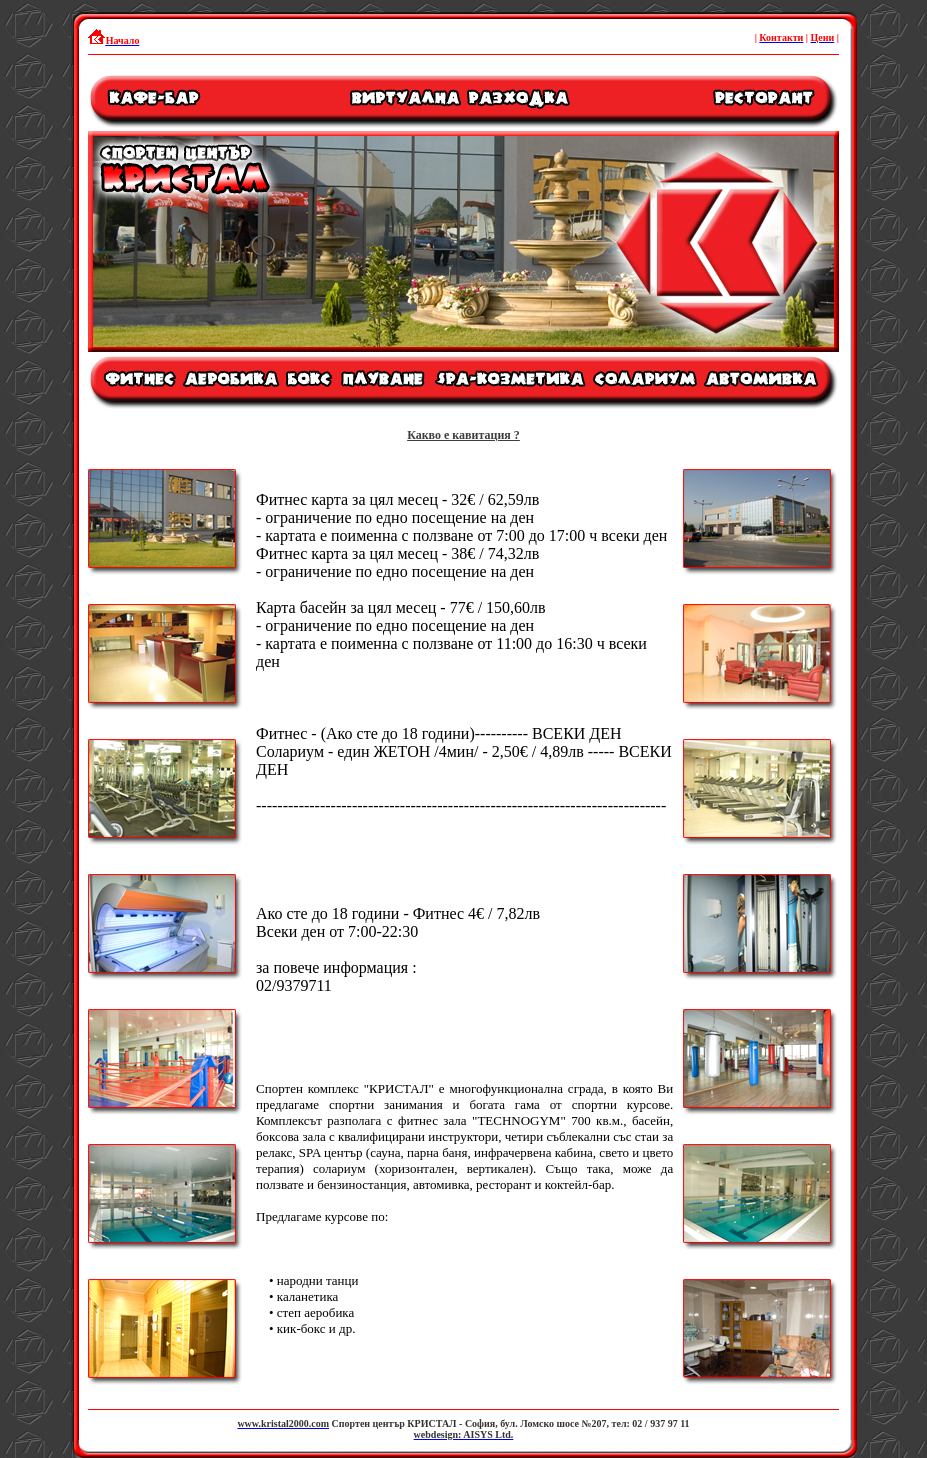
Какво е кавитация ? (463, 435)
